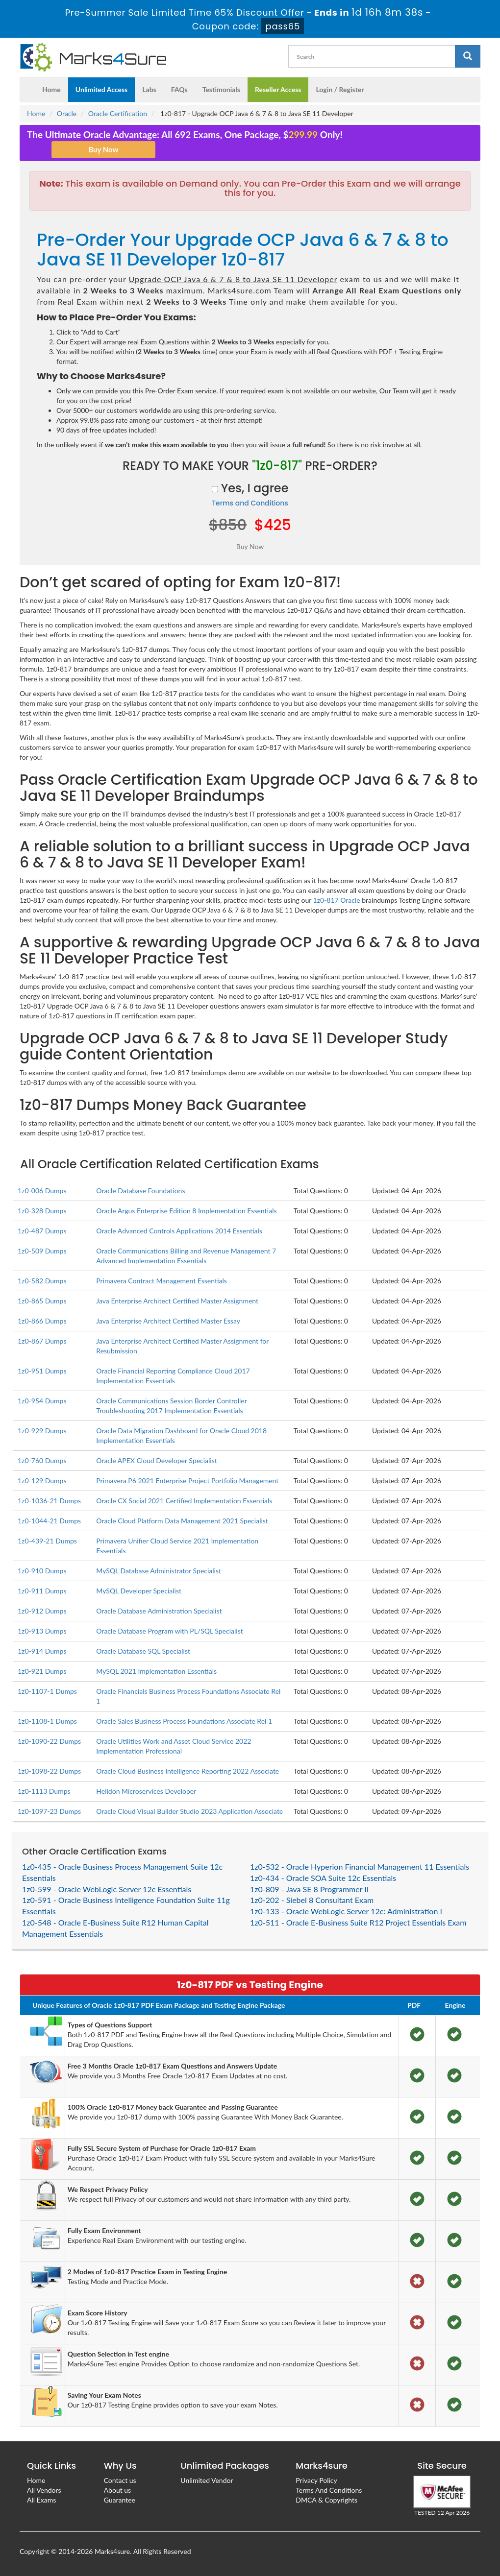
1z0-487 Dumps (42, 1231)
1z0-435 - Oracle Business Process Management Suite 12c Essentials (122, 1872)
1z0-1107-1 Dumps (47, 1691)
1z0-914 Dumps (42, 1651)
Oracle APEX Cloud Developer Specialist (156, 1460)
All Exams (41, 2500)
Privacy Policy (316, 2480)
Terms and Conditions (250, 503)
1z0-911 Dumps (42, 1591)
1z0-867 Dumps (42, 1341)
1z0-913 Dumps (42, 1631)
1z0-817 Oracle (336, 900)
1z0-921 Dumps (42, 1671)
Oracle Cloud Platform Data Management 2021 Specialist (182, 1521)
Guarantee (119, 2500)
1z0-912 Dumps (42, 1611)
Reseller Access (278, 89)
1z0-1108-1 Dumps (47, 1721)
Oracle (66, 113)
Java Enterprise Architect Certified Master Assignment (177, 1301)
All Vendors (44, 2490)
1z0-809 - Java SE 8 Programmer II (309, 1889)
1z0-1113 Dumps (44, 1791)
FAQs (179, 89)
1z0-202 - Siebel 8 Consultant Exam (312, 1899)
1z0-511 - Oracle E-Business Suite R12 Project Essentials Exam (358, 1922)
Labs (149, 89)
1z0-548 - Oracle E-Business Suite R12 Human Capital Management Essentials (115, 1928)
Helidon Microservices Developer (146, 1791)
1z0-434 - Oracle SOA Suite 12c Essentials (323, 1877)
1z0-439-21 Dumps (47, 1541)
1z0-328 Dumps (42, 1210)
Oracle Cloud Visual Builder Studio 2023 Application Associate (189, 1811)
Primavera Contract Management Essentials (161, 1280)
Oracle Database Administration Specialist (159, 1611)
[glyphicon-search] (467, 56)
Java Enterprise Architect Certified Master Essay (168, 1321)
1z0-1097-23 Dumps (49, 1811)
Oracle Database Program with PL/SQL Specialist (169, 1631)
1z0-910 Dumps (42, 1570)
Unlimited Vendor (206, 2480)
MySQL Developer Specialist (138, 1591)
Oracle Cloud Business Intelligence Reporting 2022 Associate (187, 1771)
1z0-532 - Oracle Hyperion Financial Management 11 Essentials (359, 1866)
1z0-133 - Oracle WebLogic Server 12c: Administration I (346, 1911)
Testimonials (221, 89)
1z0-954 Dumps (42, 1400)
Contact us (120, 2480)
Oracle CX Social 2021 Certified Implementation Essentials (184, 1500)
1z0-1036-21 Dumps (49, 1500)
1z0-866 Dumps (42, 1321)
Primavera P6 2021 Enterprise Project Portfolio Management (187, 1480)
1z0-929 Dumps (42, 1430)
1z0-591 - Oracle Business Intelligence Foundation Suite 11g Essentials (126, 1905)
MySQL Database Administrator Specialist (158, 1570)
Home (51, 89)
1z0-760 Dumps (42, 1460)
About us (117, 2490)
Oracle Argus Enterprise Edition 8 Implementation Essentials (186, 1210)
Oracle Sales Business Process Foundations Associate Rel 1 (184, 1721)
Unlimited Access (101, 89)
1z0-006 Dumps (42, 1190)
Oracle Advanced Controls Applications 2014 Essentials (179, 1231)
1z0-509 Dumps (42, 1251)
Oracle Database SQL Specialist (143, 1651)
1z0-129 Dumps (42, 1480)
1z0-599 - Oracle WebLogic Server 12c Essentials (106, 1889)
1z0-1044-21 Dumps (49, 1521)
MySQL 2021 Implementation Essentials (156, 1671)
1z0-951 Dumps (42, 1371)
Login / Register (340, 89)
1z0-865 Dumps (42, 1301)
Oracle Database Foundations (140, 1190)
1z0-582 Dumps (42, 1280)
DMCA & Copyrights (326, 2500)
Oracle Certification (117, 113)
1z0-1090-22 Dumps (49, 1741)
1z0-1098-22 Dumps (49, 1771)
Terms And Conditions (329, 2490)
